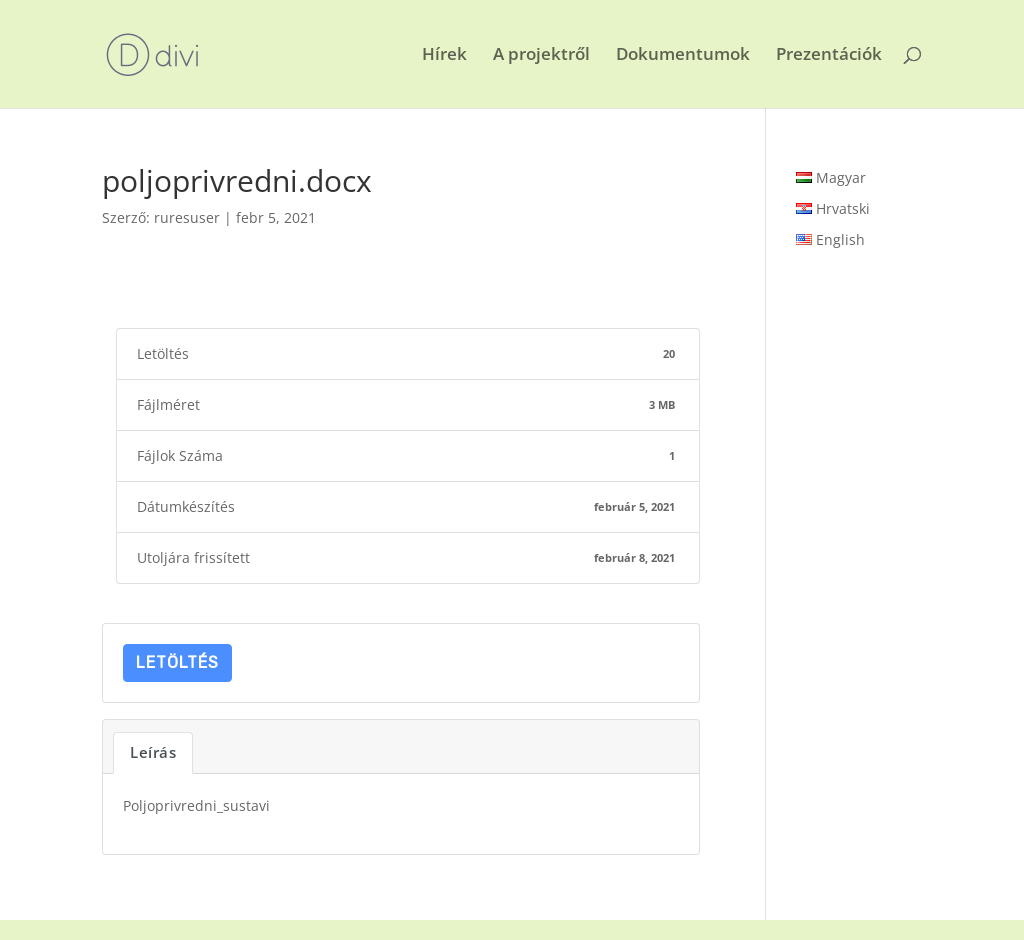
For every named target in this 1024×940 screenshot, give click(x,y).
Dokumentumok (683, 56)
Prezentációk (829, 56)
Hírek (444, 56)
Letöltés (177, 662)
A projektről (541, 56)
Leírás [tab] (153, 752)
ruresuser (187, 217)
